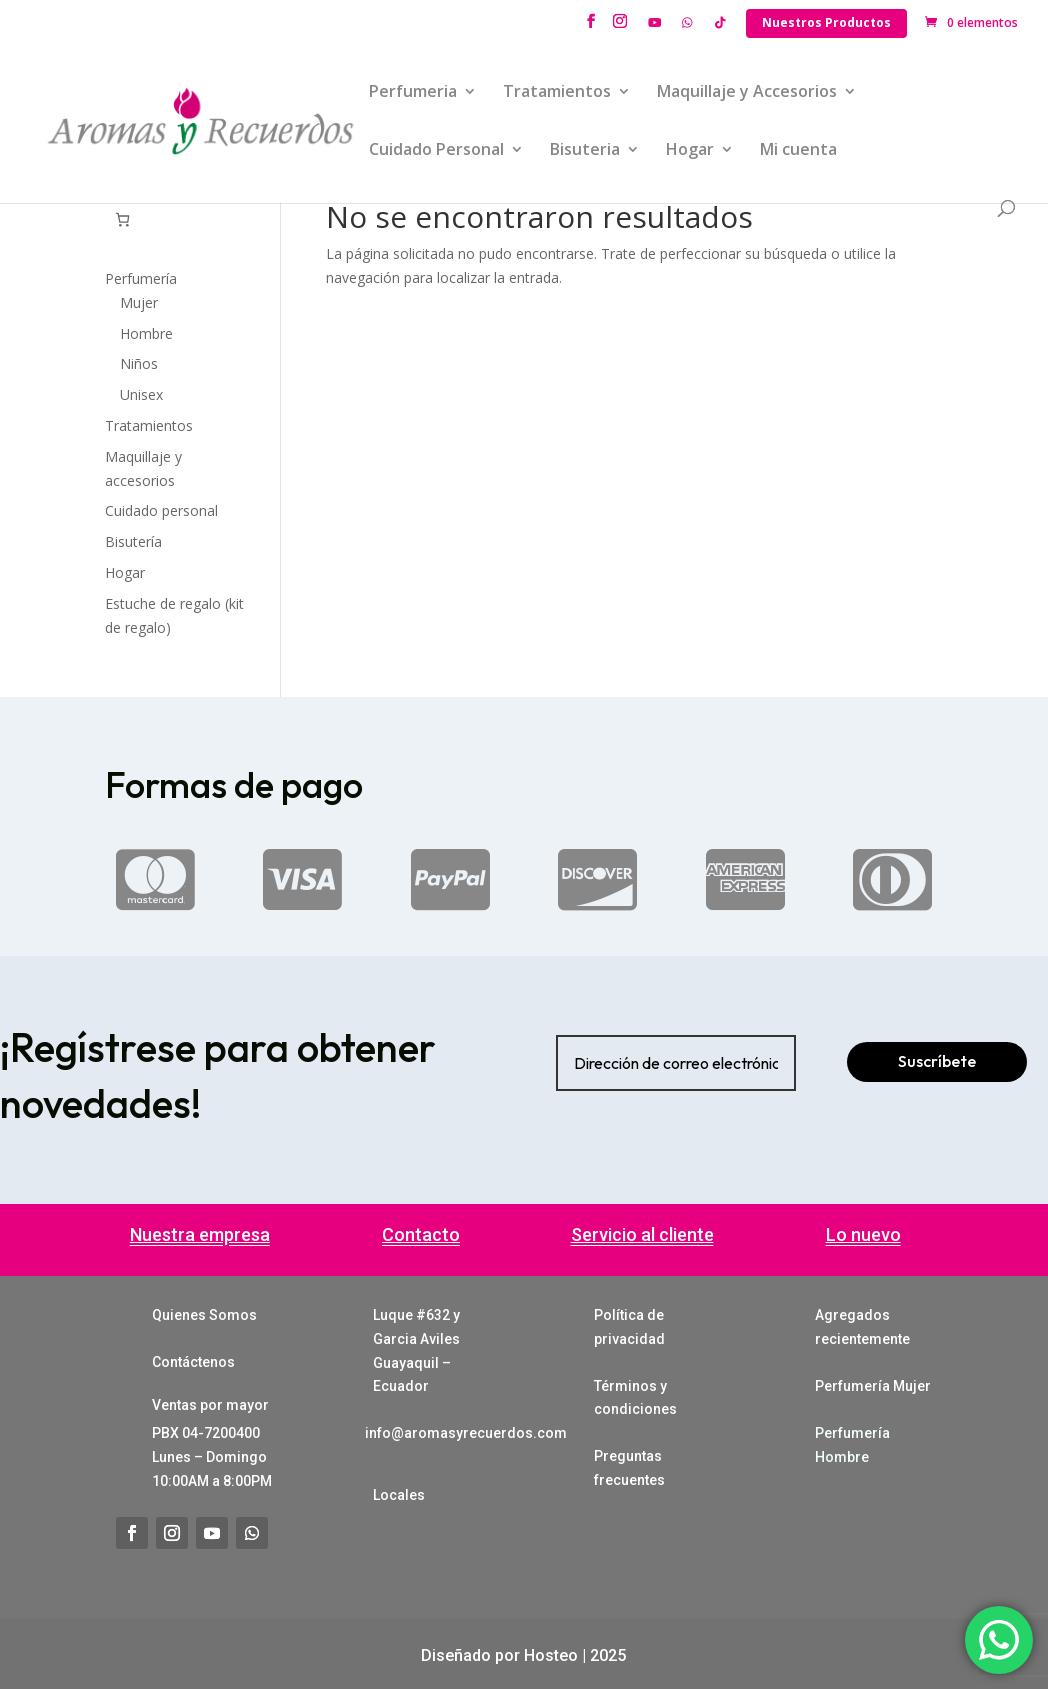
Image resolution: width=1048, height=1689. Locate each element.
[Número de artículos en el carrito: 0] (122, 219)
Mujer (139, 302)
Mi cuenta (798, 151)
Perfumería (141, 278)
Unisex (141, 394)
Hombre (146, 333)
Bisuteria (585, 151)
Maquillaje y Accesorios (747, 93)
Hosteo (551, 1655)
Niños (139, 363)
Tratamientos (557, 93)
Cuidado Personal (436, 151)
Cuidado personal (161, 510)
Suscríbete (937, 1061)
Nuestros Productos (826, 22)
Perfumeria (413, 93)
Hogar (690, 151)
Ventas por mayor (210, 1405)
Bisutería (133, 541)
